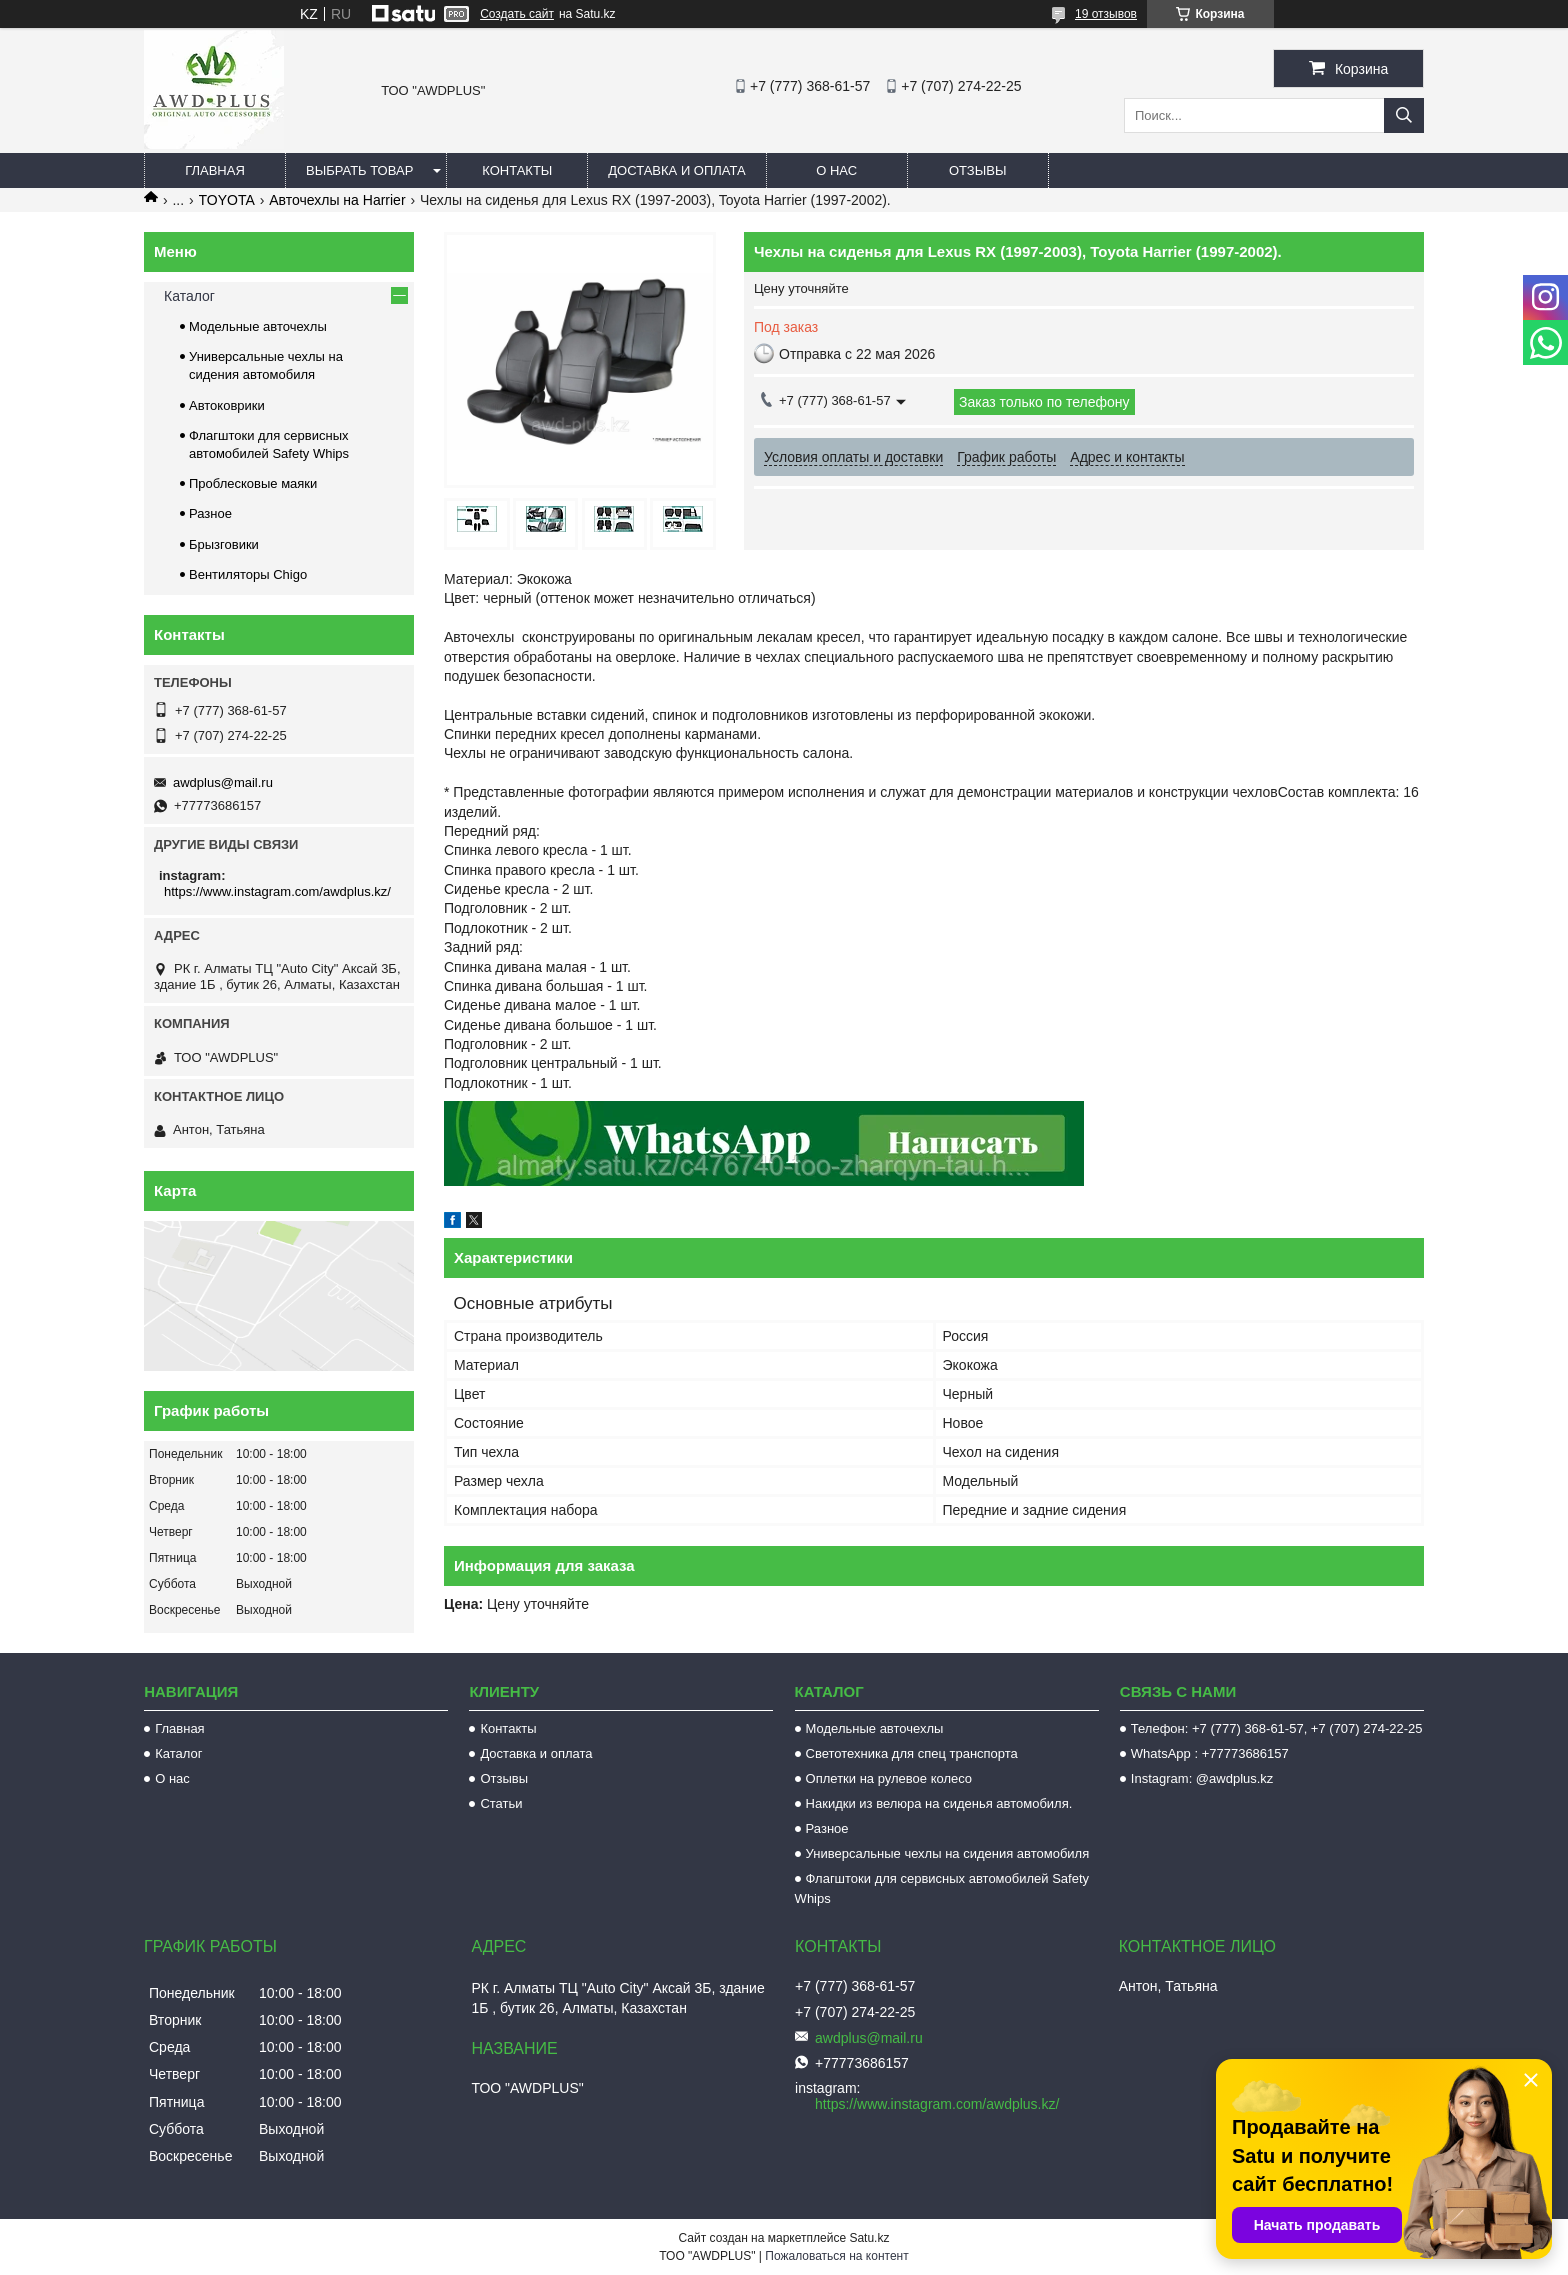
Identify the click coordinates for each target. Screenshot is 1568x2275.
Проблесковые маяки (253, 483)
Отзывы (977, 170)
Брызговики (224, 544)
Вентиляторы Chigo (248, 574)
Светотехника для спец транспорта (912, 1753)
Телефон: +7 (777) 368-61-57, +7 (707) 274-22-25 (1277, 1728)
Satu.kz (869, 2238)
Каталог (189, 296)
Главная (215, 170)
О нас (836, 170)
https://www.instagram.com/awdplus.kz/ (277, 891)
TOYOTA (227, 200)
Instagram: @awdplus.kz (1202, 1778)
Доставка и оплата (676, 170)
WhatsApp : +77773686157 (1210, 1753)
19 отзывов (1106, 14)
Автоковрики (227, 405)
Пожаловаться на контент (836, 2256)
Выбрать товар (359, 170)
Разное (210, 513)
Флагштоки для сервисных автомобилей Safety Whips (942, 1888)
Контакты (517, 170)
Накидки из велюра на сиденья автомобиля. (939, 1803)
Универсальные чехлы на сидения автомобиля (948, 1853)
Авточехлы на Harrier (337, 200)
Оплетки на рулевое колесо (889, 1778)
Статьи (501, 1803)
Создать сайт (517, 14)
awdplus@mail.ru (223, 782)
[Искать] (1404, 115)
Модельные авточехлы (258, 326)
